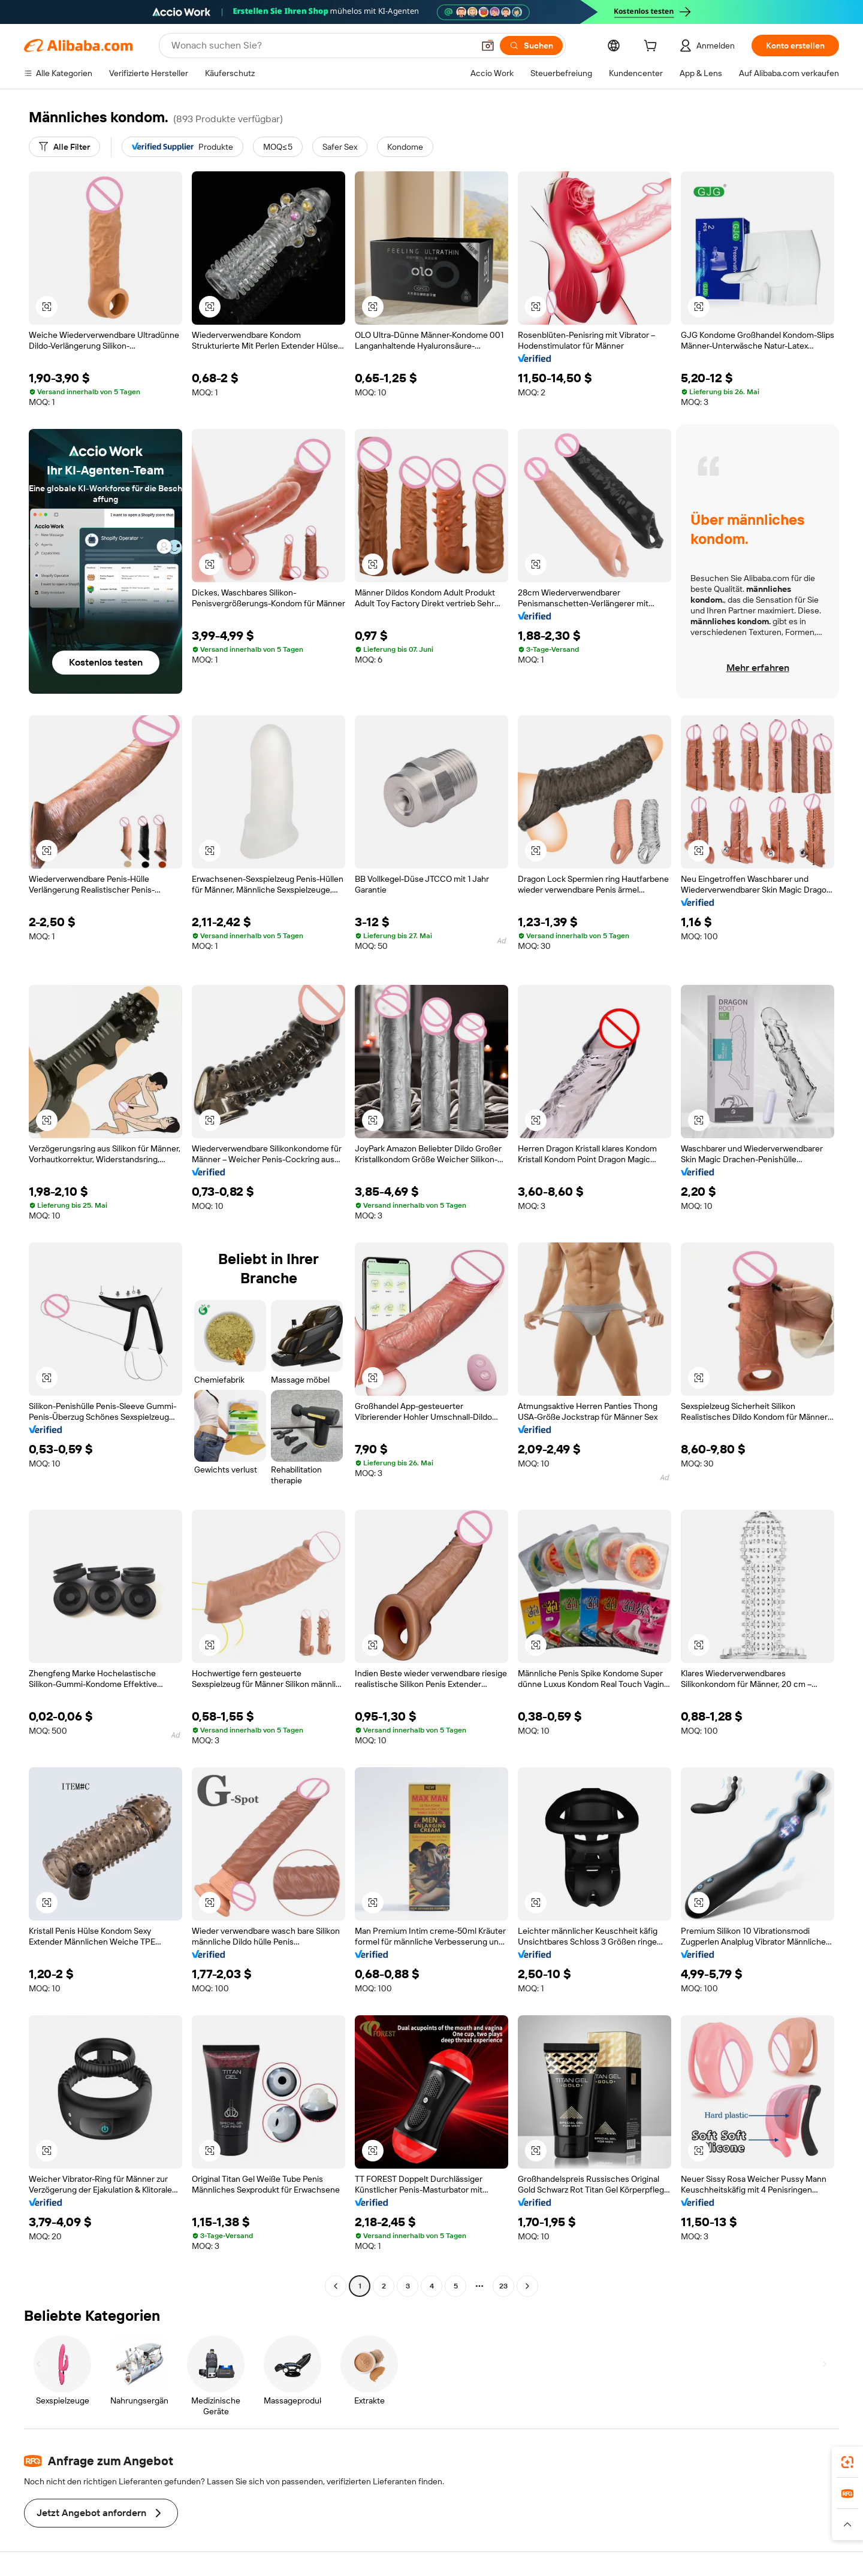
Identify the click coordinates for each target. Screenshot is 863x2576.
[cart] (653, 47)
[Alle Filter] (64, 147)
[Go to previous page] (335, 2286)
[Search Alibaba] (321, 45)
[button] (488, 45)
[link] (847, 2462)
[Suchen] (531, 45)
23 (503, 2286)
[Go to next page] (527, 2286)
